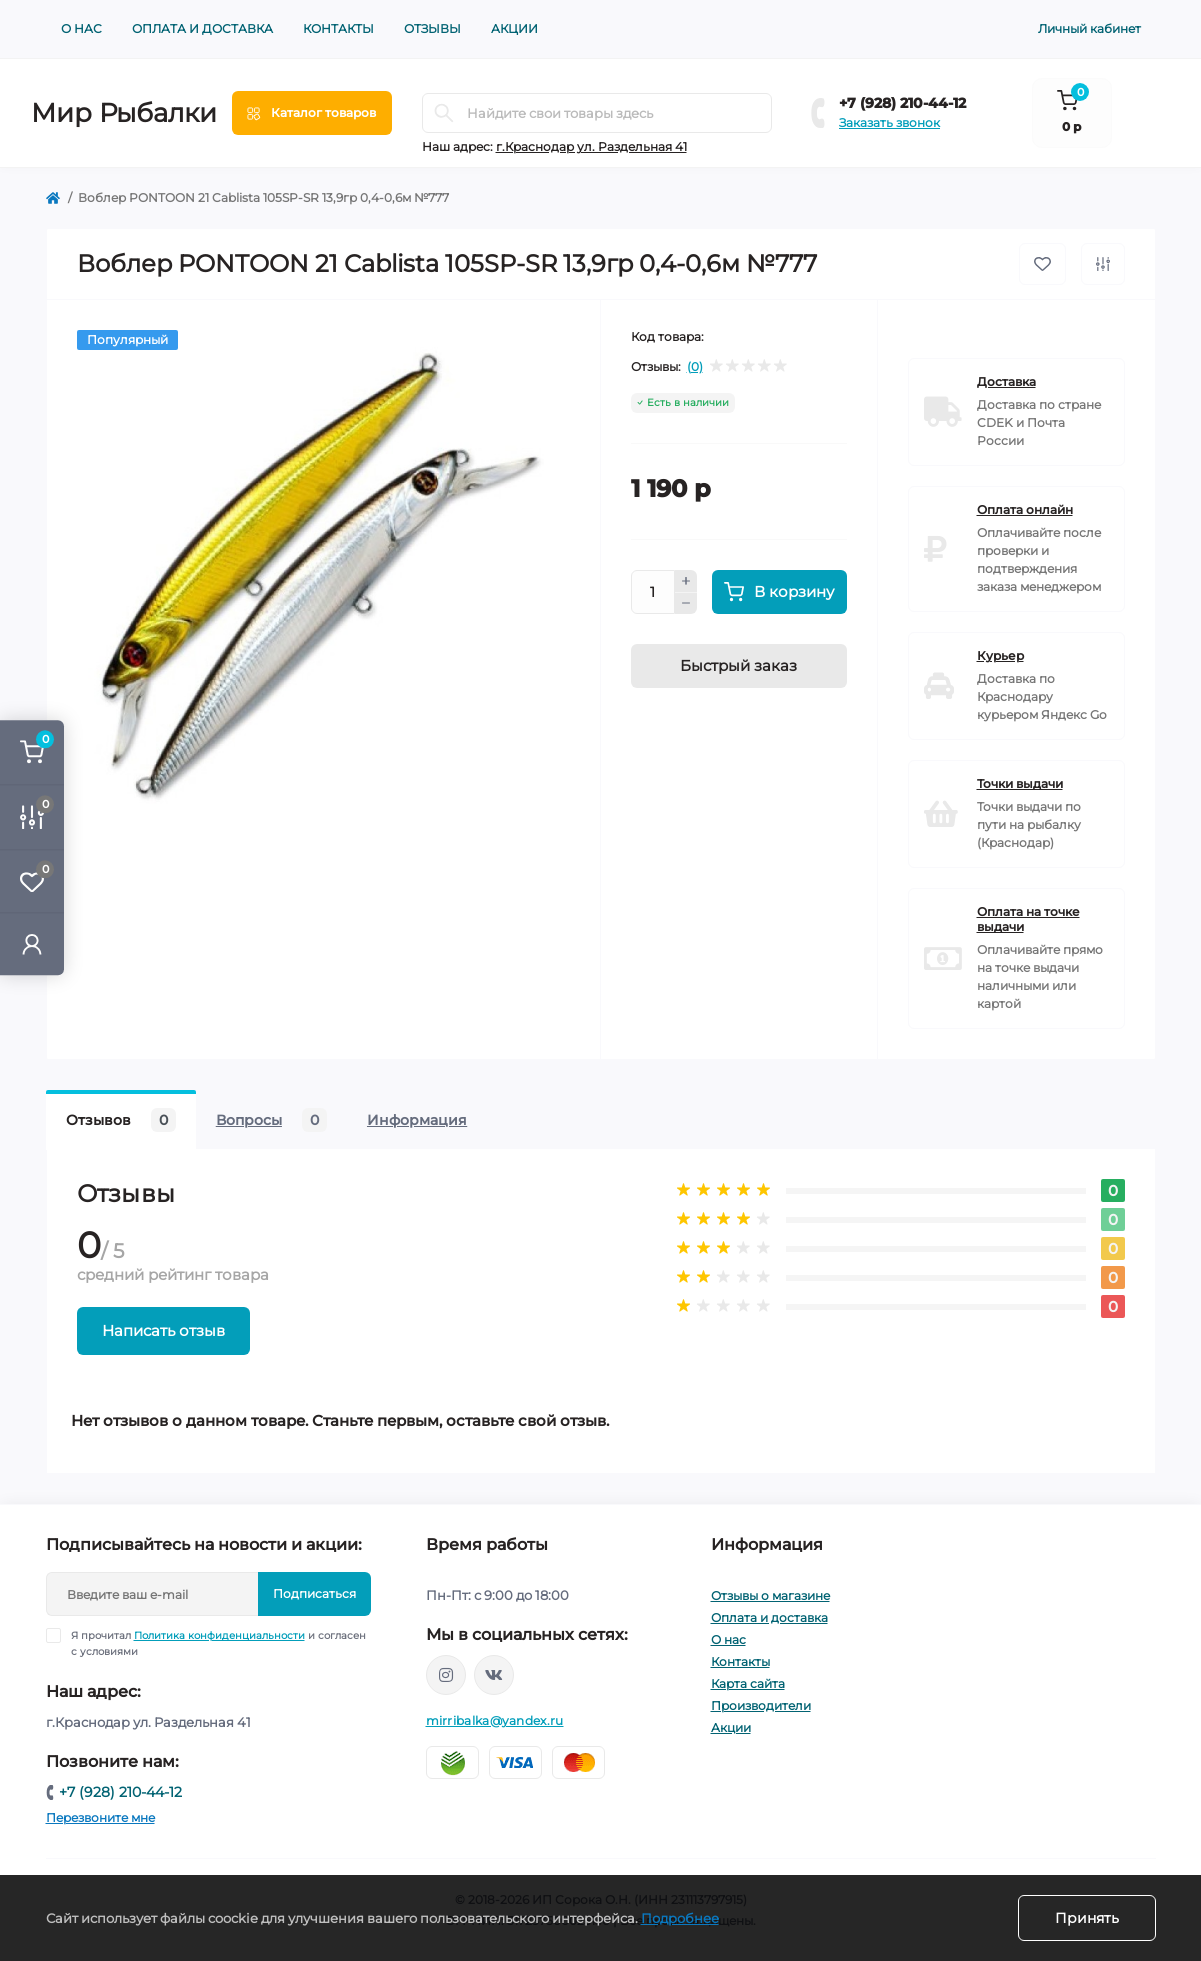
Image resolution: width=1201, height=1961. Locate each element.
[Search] (444, 113)
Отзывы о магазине (770, 1595)
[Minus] (686, 604)
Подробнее (680, 1918)
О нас (81, 28)
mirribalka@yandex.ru (495, 1720)
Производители (761, 1705)
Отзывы (432, 28)
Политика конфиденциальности (219, 1635)
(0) (695, 367)
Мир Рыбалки (124, 113)
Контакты (338, 28)
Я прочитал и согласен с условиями (218, 1643)
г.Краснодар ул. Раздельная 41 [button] (591, 146)
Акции (514, 28)
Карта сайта (748, 1683)
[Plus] (686, 581)
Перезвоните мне (100, 1817)
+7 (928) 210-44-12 (902, 103)
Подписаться (314, 1593)
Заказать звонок (889, 122)
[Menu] (312, 113)
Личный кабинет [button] (1089, 28)
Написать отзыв (163, 1330)
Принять (1087, 1918)
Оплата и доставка (202, 28)
